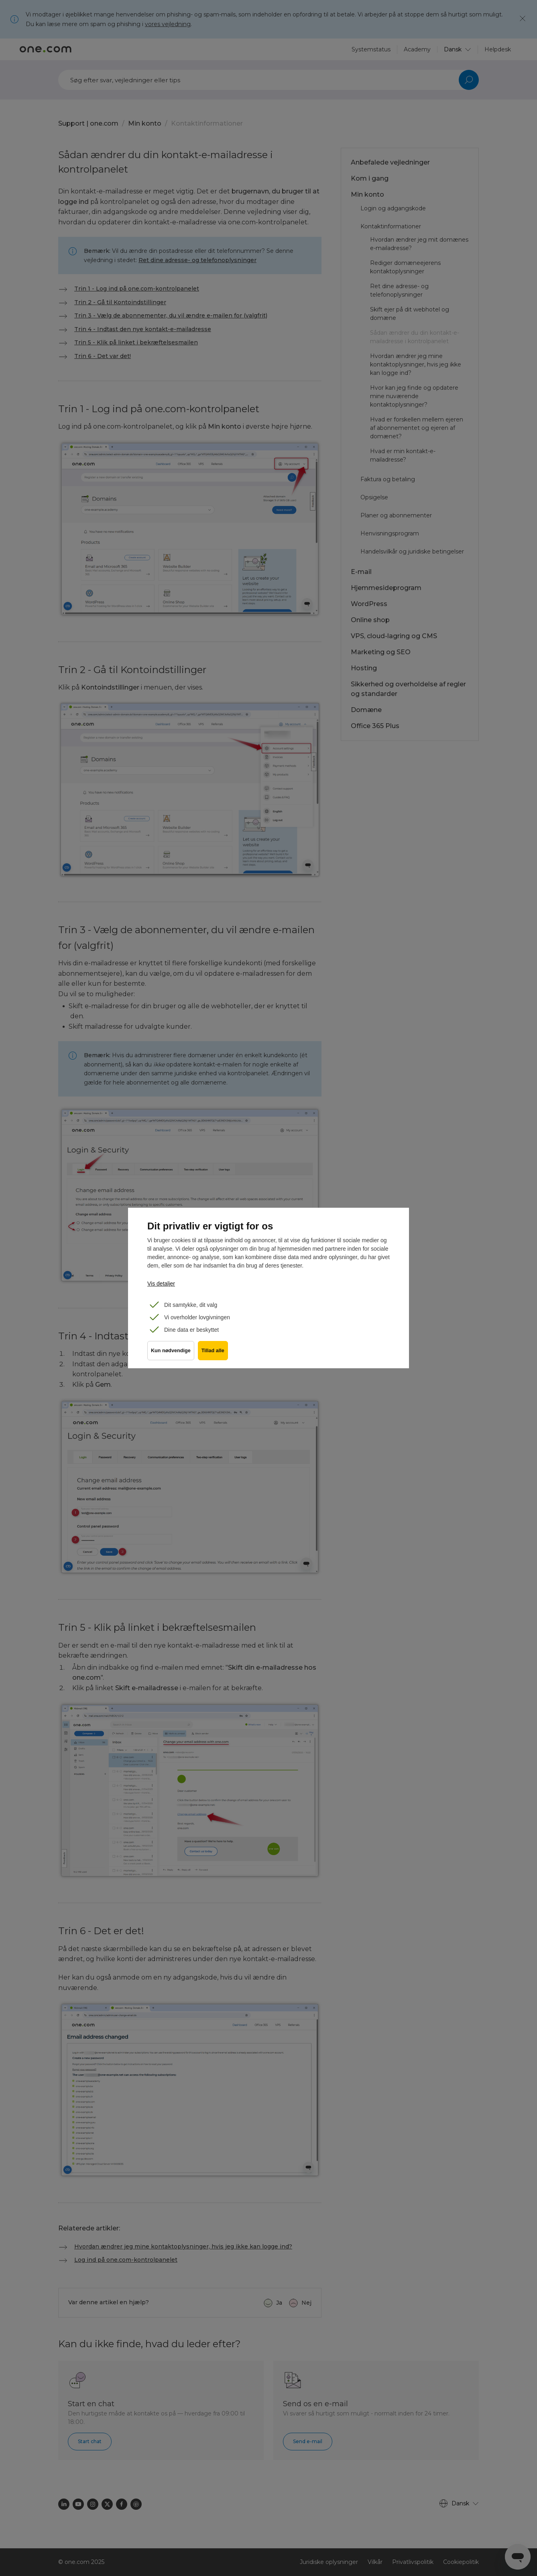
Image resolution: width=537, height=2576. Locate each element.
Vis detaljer (161, 1283)
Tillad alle (215, 1355)
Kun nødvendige (171, 1355)
